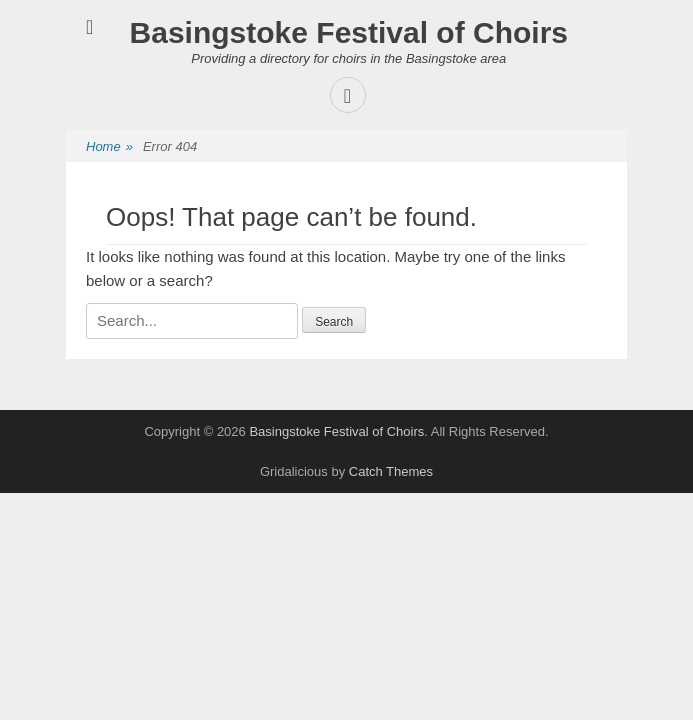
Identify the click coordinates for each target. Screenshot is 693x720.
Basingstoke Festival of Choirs (349, 32)
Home (109, 147)
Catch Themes (391, 471)
